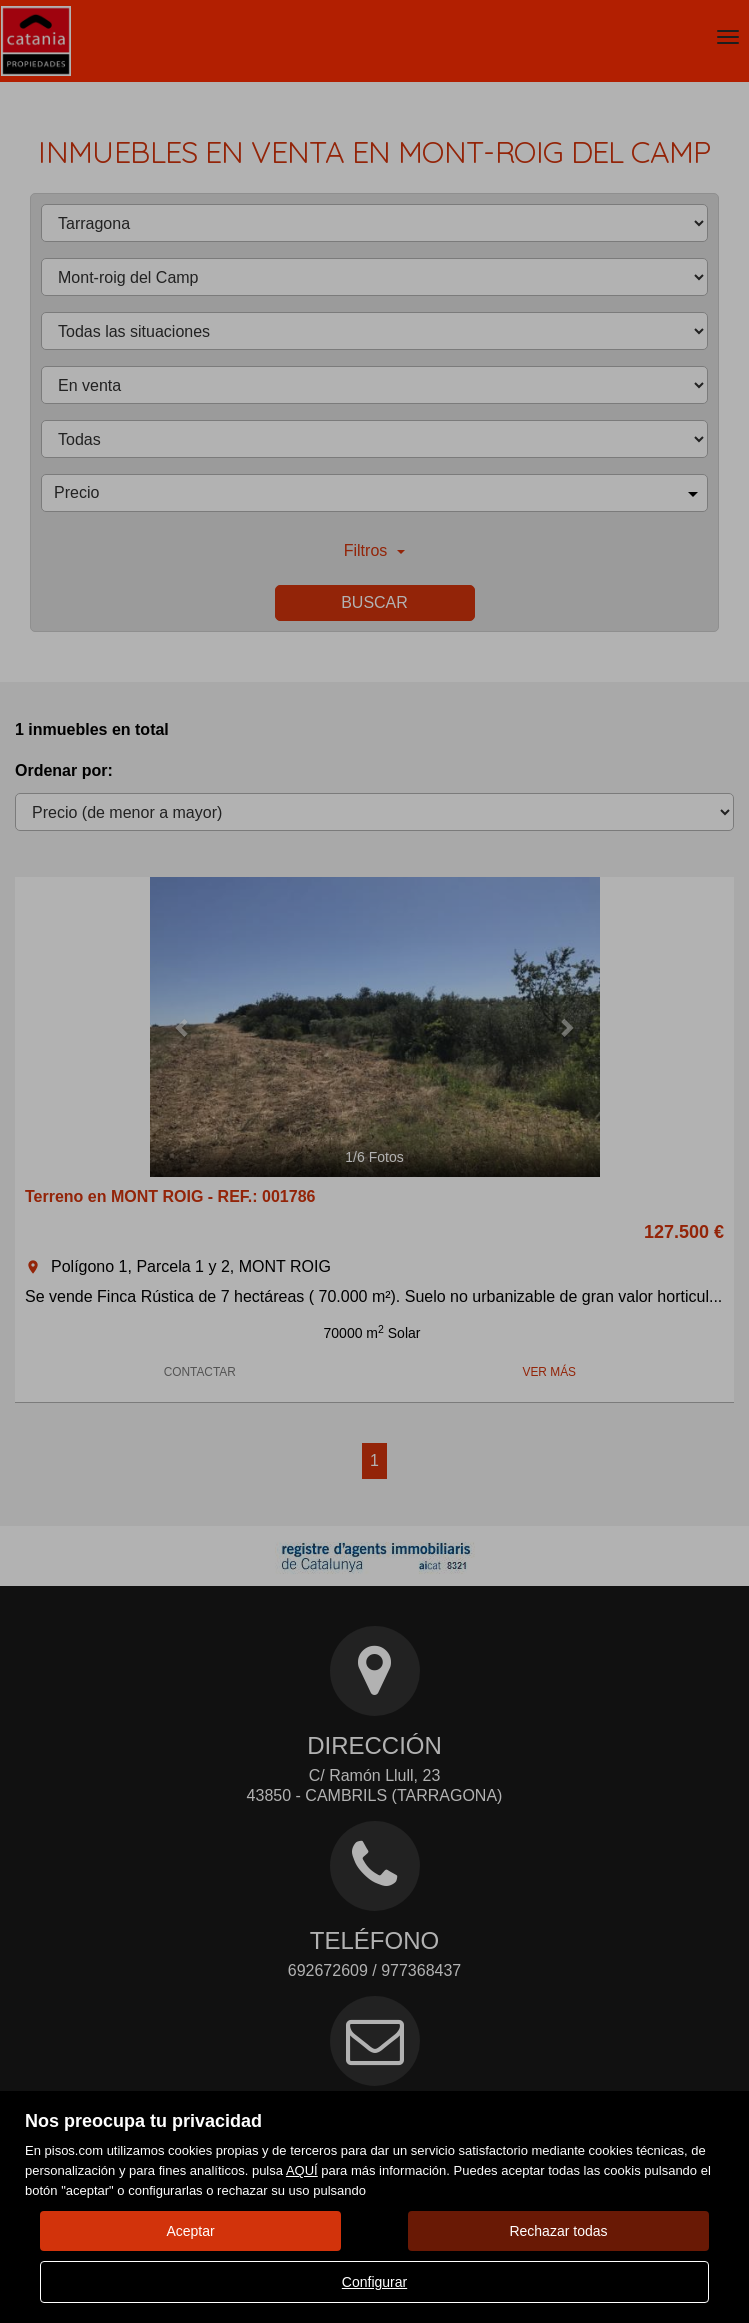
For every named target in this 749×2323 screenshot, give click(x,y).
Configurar (374, 2282)
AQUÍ (302, 2170)
